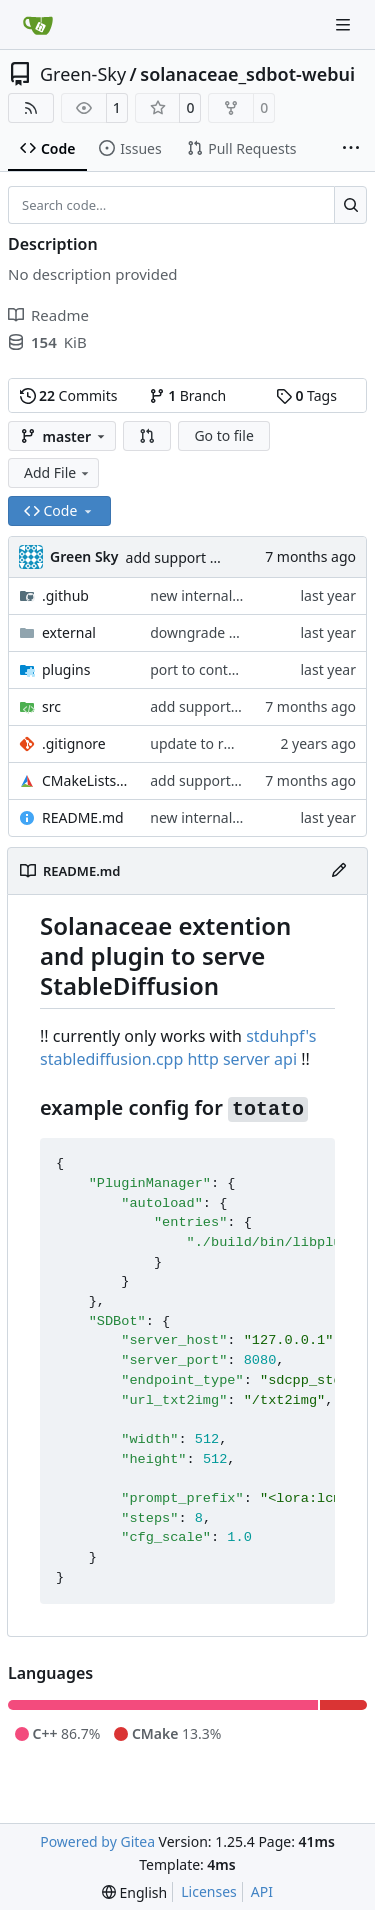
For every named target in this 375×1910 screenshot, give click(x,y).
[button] (147, 436)
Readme (48, 315)
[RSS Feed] (31, 108)
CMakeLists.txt (86, 780)
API (262, 1891)
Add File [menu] (58, 472)
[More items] (351, 149)
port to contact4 (202, 669)
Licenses (209, 1891)
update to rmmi (201, 743)
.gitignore (74, 743)
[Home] (38, 25)
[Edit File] (339, 871)
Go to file (223, 435)
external (69, 632)
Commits (69, 395)
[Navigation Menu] (345, 24)
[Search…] (350, 205)
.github (65, 595)
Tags (306, 395)
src (51, 706)
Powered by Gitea (97, 1841)
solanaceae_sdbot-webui (247, 74)
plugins (66, 669)
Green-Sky (83, 74)
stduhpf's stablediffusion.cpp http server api (178, 1047)
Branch (188, 395)
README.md (83, 817)
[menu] (134, 1892)
